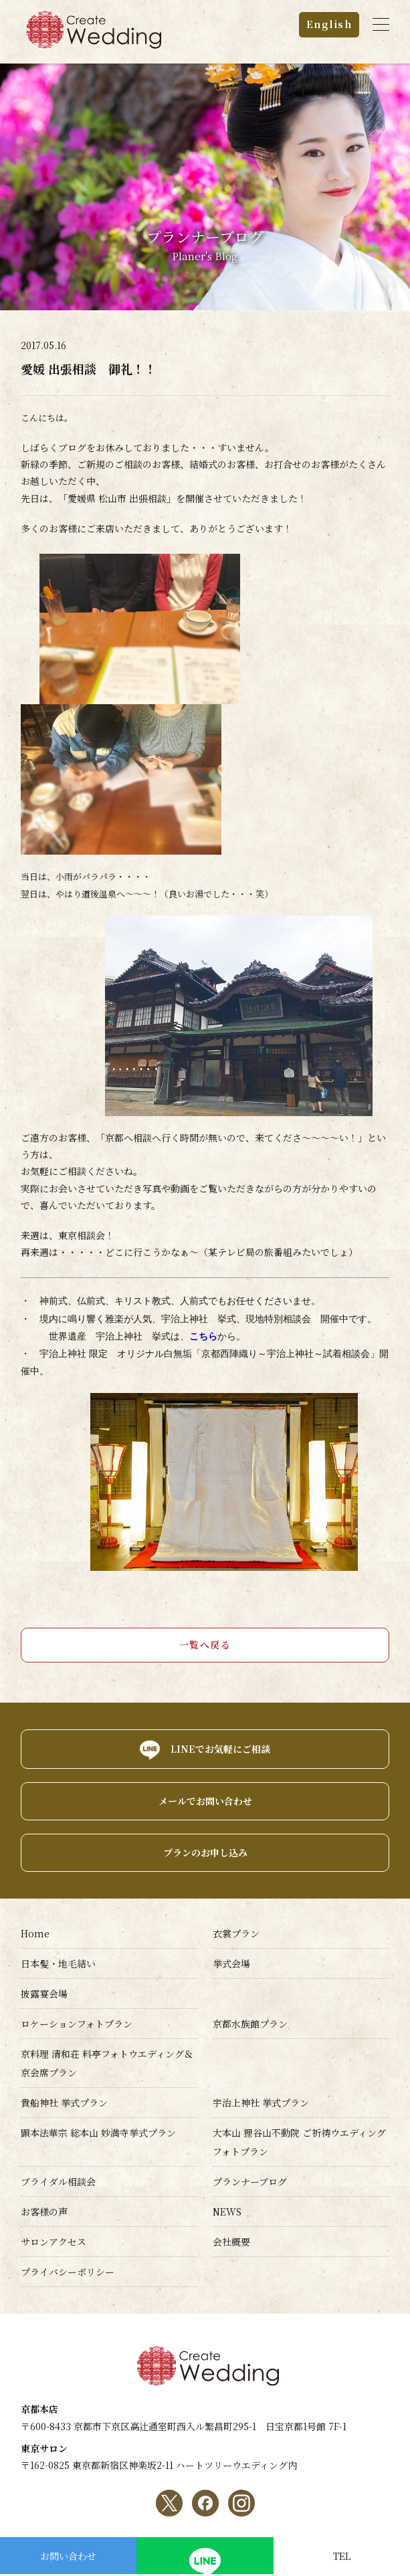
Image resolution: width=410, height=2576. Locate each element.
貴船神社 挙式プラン (64, 2102)
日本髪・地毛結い (58, 1963)
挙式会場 (231, 1963)
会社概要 (231, 2241)
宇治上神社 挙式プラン (261, 2102)
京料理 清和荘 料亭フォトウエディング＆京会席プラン (107, 2063)
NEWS (227, 2211)
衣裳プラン (236, 1933)
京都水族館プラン (250, 2023)
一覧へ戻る (205, 1644)
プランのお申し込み (205, 1852)
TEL (341, 2556)
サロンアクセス (53, 2241)
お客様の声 (44, 2211)
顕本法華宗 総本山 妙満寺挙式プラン (98, 2132)
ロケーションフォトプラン (76, 2023)
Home (35, 1933)
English (329, 24)
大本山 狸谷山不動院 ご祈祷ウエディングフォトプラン (299, 2142)
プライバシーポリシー (67, 2271)
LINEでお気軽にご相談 (220, 1748)
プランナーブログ (250, 2181)
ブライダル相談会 (58, 2181)
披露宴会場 (44, 1993)
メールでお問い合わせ (205, 1801)
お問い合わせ (68, 2556)
